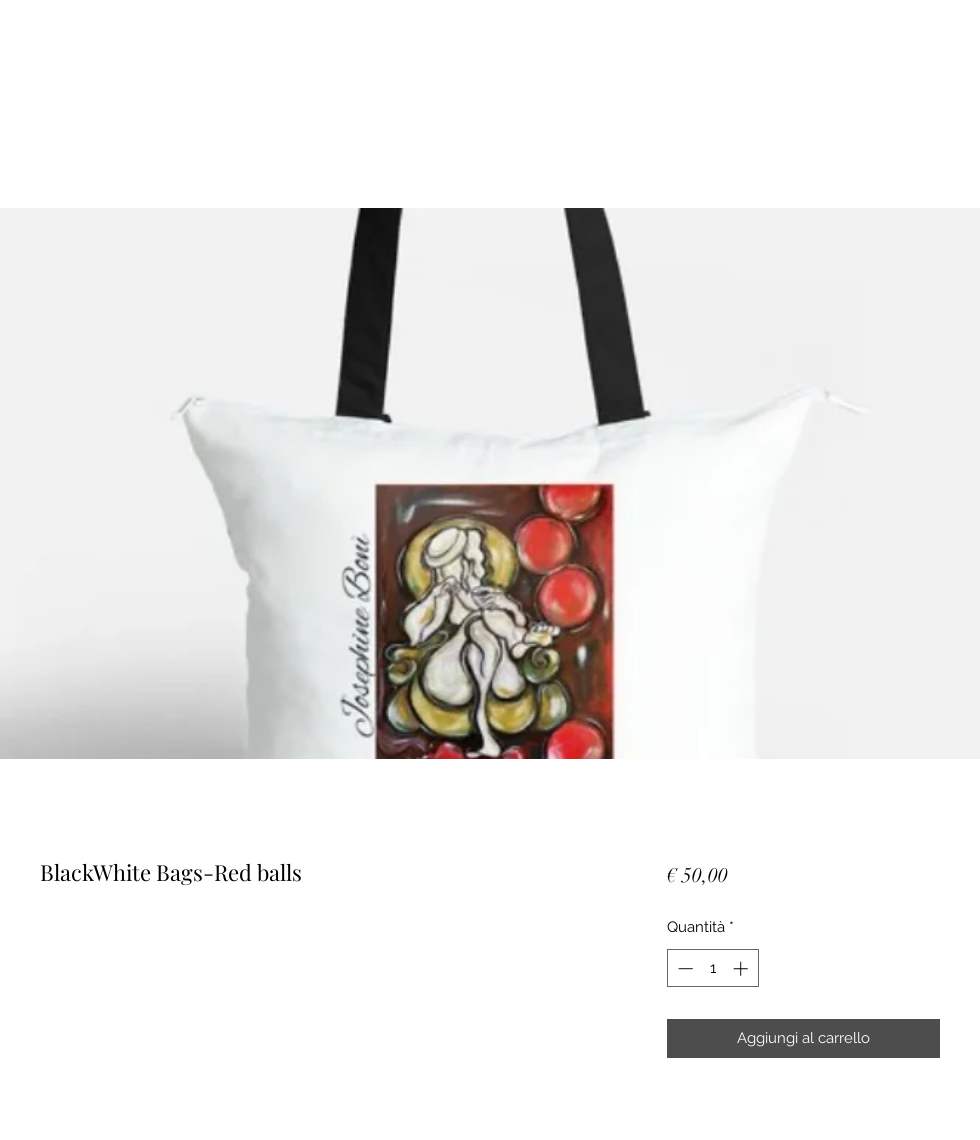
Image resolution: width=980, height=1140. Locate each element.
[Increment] (742, 968)
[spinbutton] (712, 968)
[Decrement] (683, 968)
